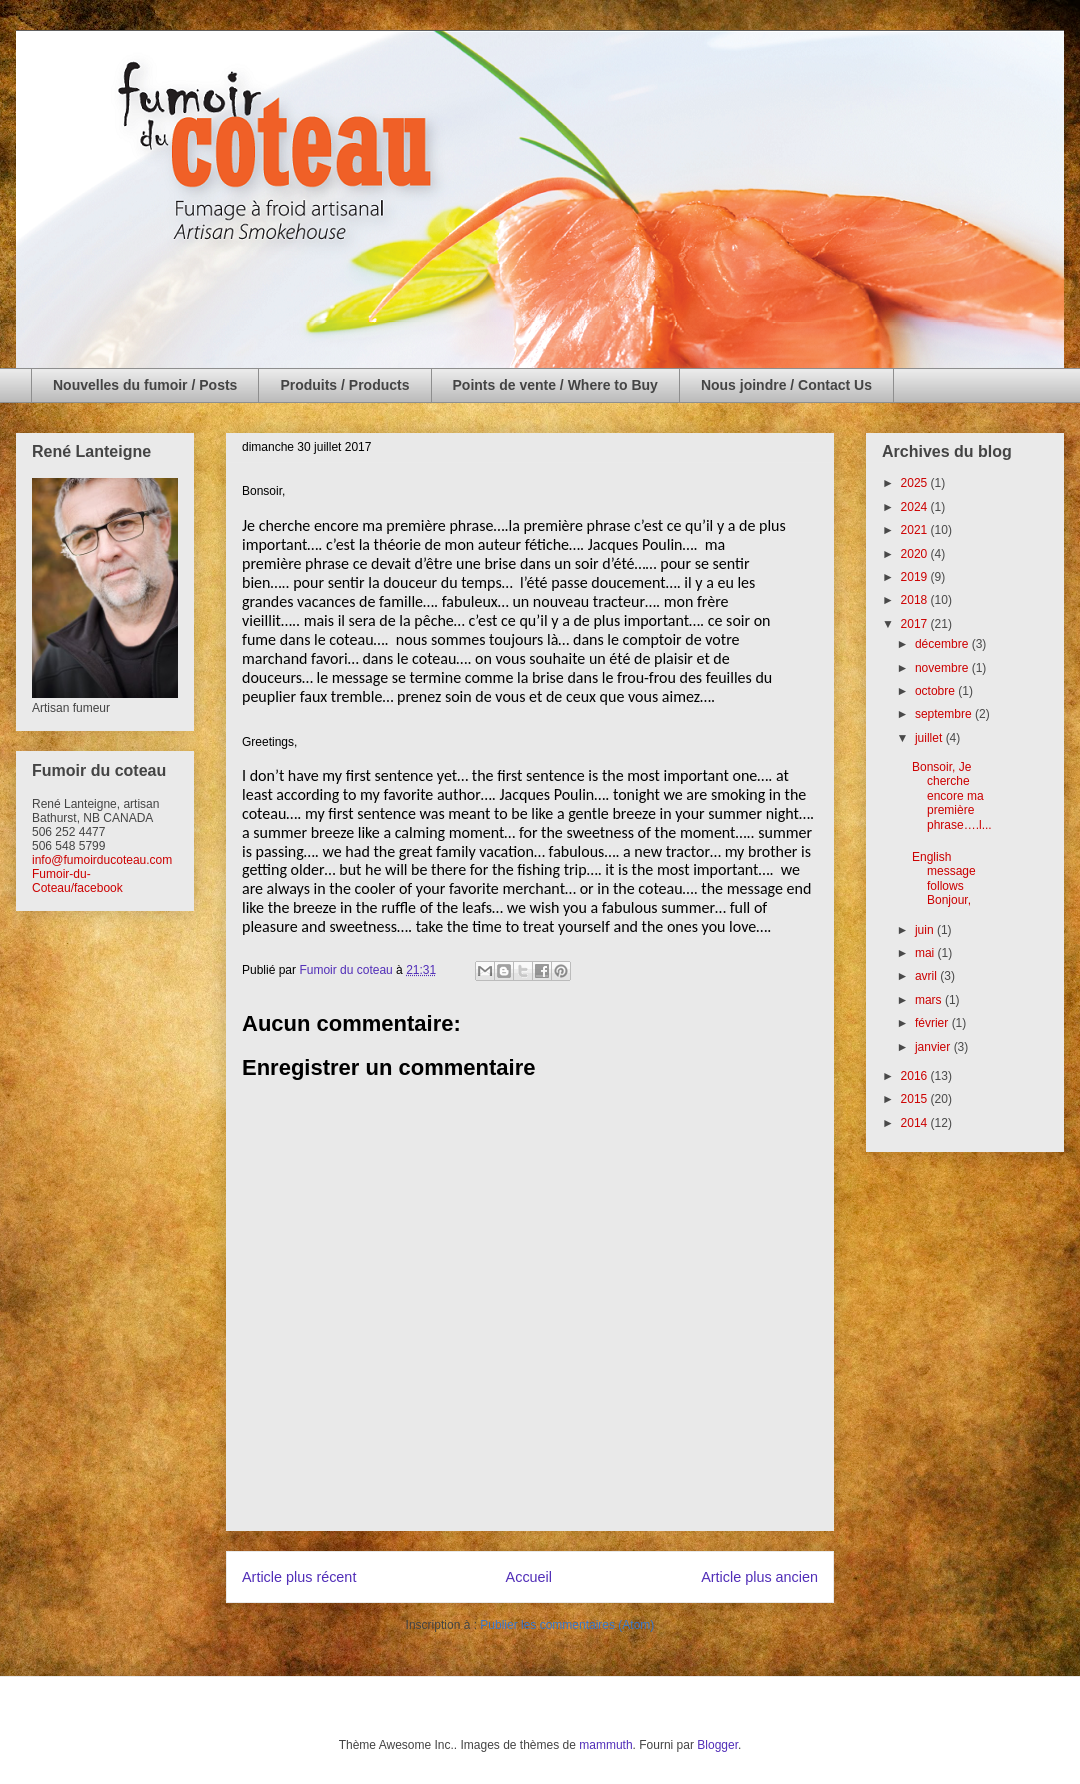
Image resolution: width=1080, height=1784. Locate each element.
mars (930, 1000)
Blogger (717, 1745)
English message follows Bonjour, (945, 878)
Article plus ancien (759, 1577)
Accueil (529, 1577)
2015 (916, 1099)
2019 (916, 577)
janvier (934, 1047)
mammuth (605, 1745)
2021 (916, 530)
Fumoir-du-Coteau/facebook (77, 881)
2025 (916, 483)
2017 (916, 624)
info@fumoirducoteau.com (102, 860)
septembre (945, 714)
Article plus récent (299, 1577)
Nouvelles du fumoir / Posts (145, 385)
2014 (916, 1123)
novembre (943, 668)
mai (926, 953)
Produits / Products (344, 385)
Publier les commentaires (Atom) (567, 1625)
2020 (916, 554)
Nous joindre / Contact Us (786, 385)
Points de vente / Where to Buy (555, 385)
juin (926, 930)
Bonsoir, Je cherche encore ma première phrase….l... (952, 796)
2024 (916, 507)
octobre (936, 691)
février (933, 1023)
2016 (916, 1076)
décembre (943, 644)
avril (927, 976)
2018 (916, 600)
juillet (930, 738)
